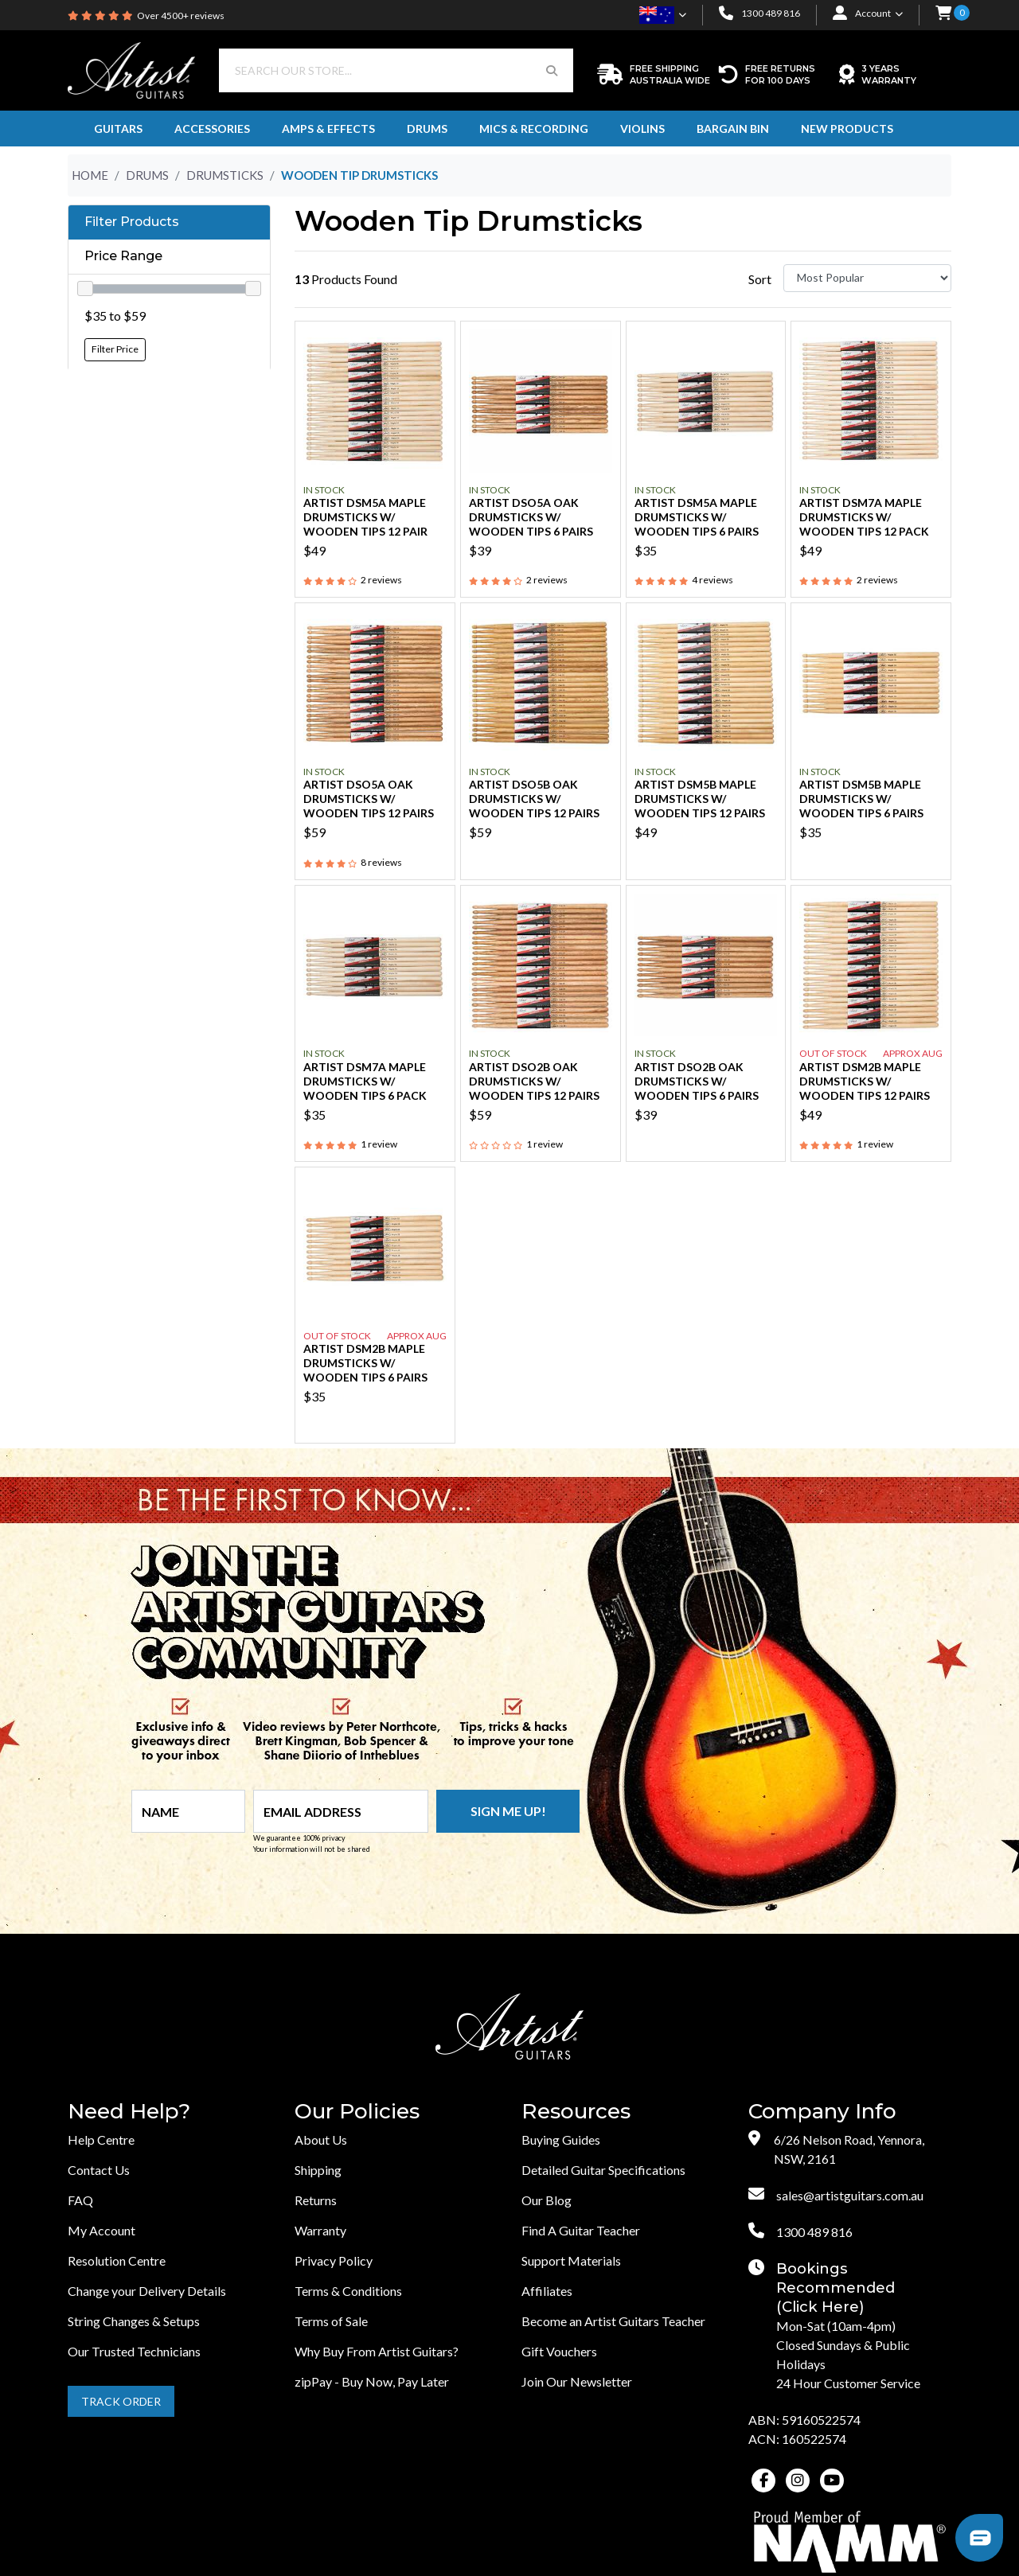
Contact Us (99, 2169)
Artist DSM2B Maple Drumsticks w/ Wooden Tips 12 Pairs (864, 1081)
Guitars (118, 128)
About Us (321, 2139)
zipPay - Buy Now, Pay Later (372, 2381)
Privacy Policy (334, 2260)
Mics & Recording (533, 128)
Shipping (318, 2169)
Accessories (212, 128)
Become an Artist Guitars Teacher (613, 2321)
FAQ (80, 2200)
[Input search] (375, 70)
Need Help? (129, 2111)
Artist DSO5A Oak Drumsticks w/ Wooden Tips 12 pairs (368, 798)
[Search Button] (551, 70)
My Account (101, 2230)
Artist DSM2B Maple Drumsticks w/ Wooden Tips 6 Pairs (365, 1363)
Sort (759, 278)
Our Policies (357, 2111)
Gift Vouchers (559, 2351)
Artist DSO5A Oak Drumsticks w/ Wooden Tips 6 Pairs (531, 517)
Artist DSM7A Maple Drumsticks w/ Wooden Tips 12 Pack (864, 517)
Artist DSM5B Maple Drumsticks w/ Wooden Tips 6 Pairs (861, 798)
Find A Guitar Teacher (580, 2230)
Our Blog (546, 2200)
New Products (847, 128)
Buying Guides (560, 2139)
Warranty (320, 2230)
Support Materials (571, 2260)
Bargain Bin (733, 128)
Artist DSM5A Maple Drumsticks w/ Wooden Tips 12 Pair (365, 517)
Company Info (822, 2111)
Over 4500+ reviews (180, 15)
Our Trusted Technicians (134, 2351)
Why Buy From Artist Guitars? (377, 2351)
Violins (642, 128)
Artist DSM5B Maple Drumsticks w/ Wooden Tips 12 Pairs (699, 798)
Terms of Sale (331, 2321)
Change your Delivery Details (147, 2290)
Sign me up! (508, 1810)
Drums (427, 128)
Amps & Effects (328, 128)
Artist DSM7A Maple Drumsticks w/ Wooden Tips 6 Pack (365, 1081)
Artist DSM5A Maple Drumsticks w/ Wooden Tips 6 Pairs (696, 517)
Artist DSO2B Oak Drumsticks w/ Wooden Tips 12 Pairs (534, 1081)
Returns (316, 2200)
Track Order (121, 2401)
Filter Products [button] (131, 222)
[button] (943, 14)
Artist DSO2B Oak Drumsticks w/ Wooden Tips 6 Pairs (696, 1081)
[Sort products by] (867, 278)
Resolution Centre (117, 2260)
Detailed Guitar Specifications (603, 2169)
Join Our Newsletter (576, 2381)
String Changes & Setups (134, 2321)
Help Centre (101, 2139)
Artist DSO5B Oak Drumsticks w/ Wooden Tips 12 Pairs (534, 798)
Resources (576, 2111)
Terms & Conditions (348, 2290)
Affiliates (546, 2290)
